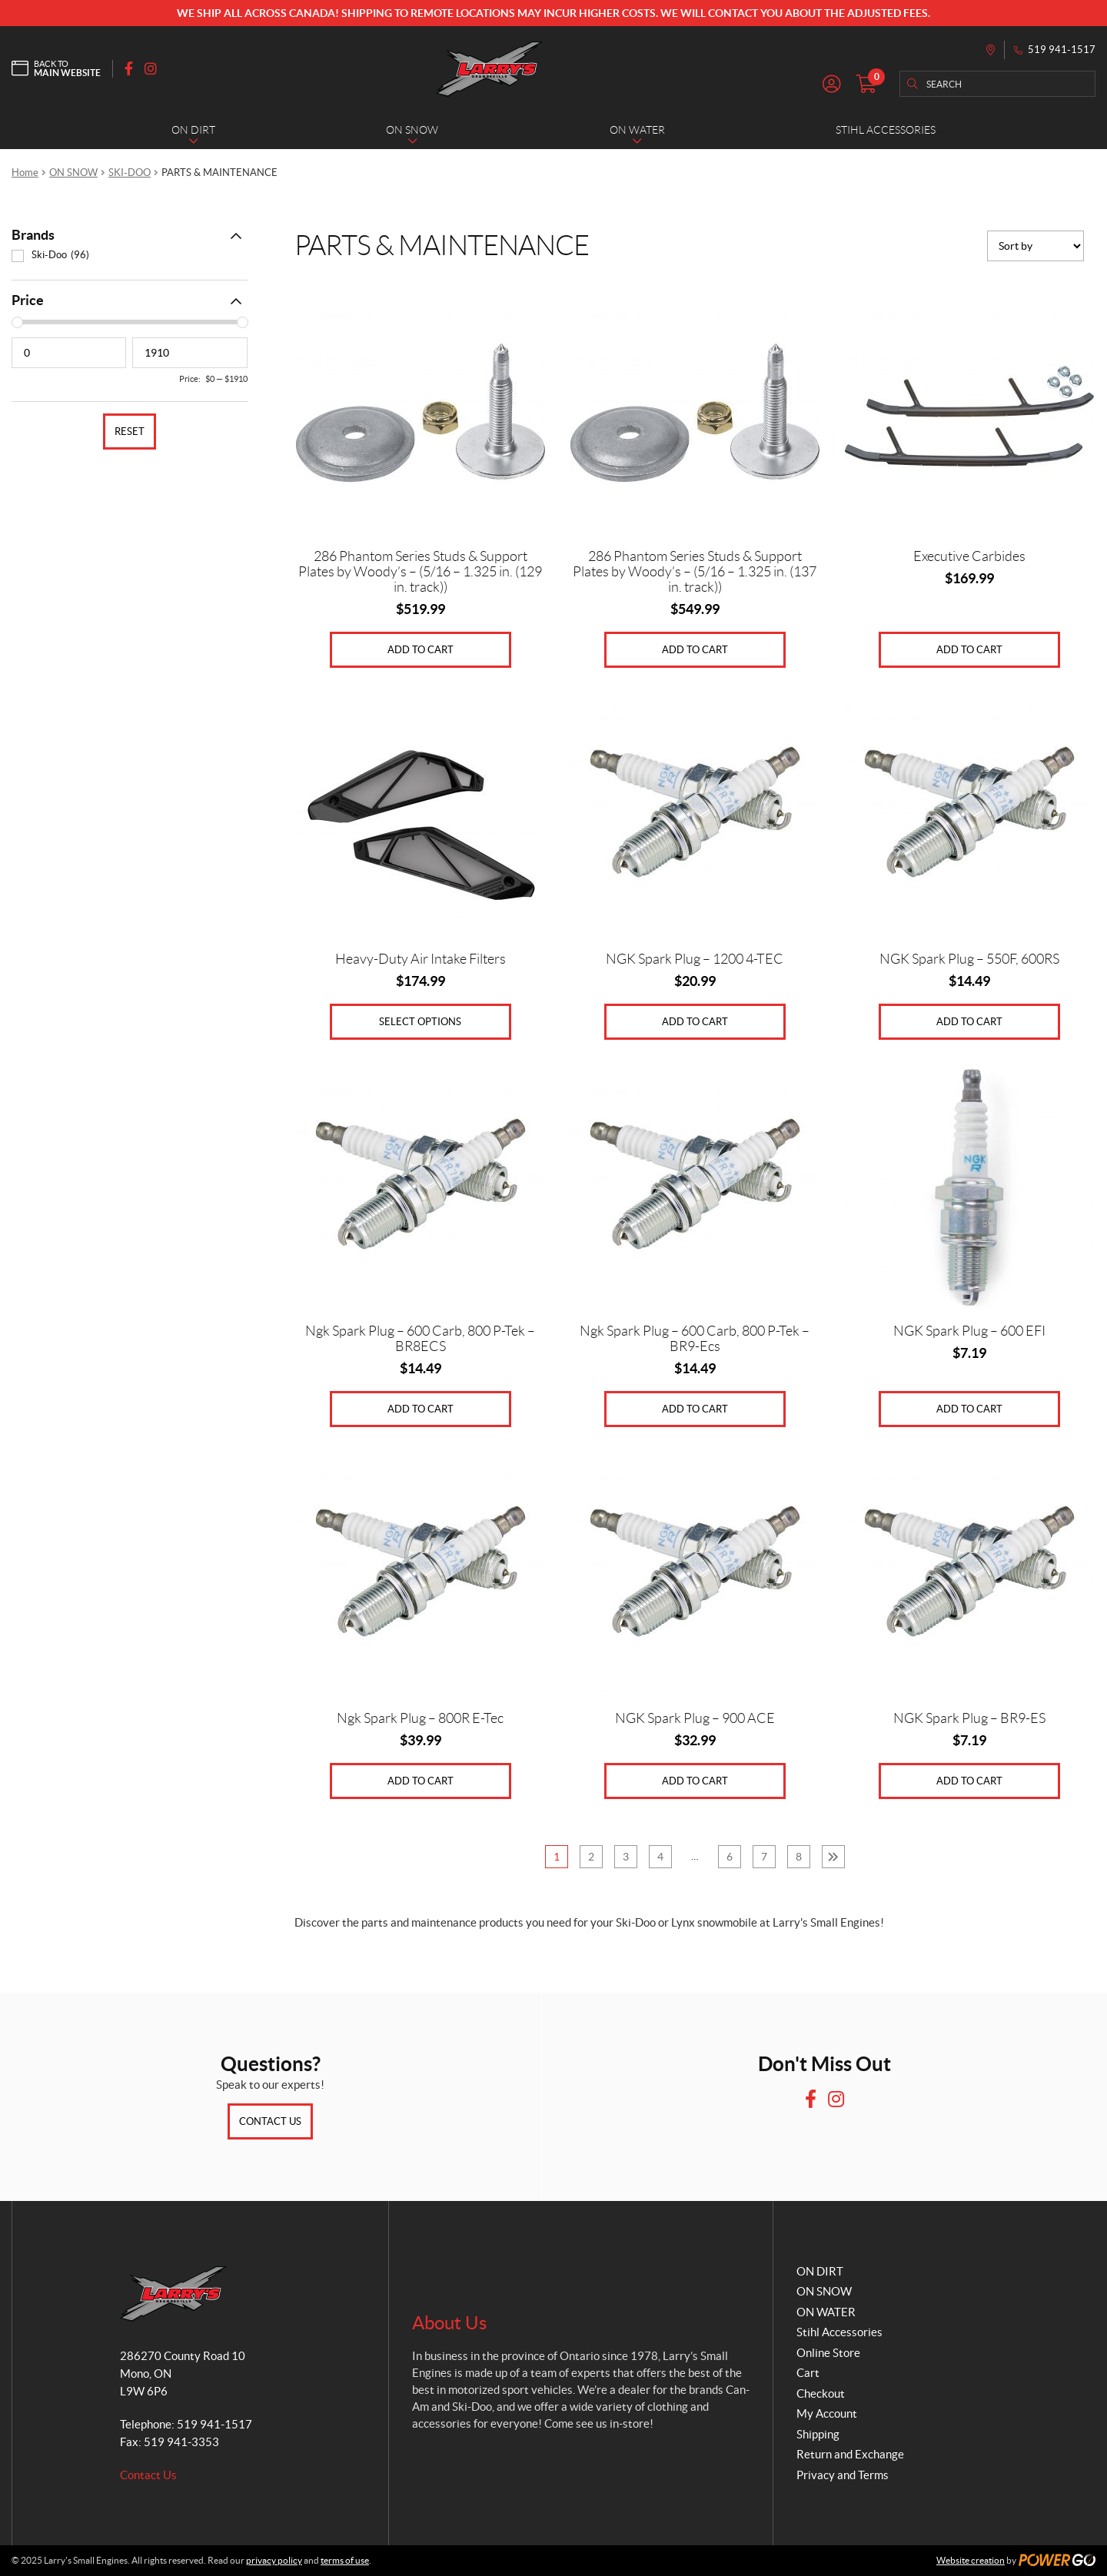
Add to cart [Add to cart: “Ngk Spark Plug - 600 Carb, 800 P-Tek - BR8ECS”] (420, 1409)
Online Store (828, 2352)
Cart (807, 2372)
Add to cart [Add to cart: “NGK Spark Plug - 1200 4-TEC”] (695, 1021)
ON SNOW (73, 172)
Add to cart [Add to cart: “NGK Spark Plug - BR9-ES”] (969, 1781)
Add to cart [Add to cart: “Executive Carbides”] (969, 650)
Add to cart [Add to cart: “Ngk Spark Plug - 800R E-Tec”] (420, 1781)
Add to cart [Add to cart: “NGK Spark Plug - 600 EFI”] (969, 1409)
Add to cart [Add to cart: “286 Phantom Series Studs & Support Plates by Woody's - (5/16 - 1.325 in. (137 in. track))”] (695, 650)
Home (25, 172)
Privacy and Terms (842, 2474)
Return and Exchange (850, 2454)
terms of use (345, 2560)
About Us (449, 2322)
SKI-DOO (129, 172)
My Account (826, 2413)
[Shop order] (1035, 246)
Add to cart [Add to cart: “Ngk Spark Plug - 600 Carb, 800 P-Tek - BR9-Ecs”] (695, 1409)
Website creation (970, 2560)
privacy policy (274, 2560)
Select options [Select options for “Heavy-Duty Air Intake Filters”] (420, 1021)
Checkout (820, 2393)
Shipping (817, 2434)
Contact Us (270, 2121)
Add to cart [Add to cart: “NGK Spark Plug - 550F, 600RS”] (969, 1021)
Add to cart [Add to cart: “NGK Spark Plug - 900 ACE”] (695, 1781)
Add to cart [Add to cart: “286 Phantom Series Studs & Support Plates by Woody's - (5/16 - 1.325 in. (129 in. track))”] (420, 650)
